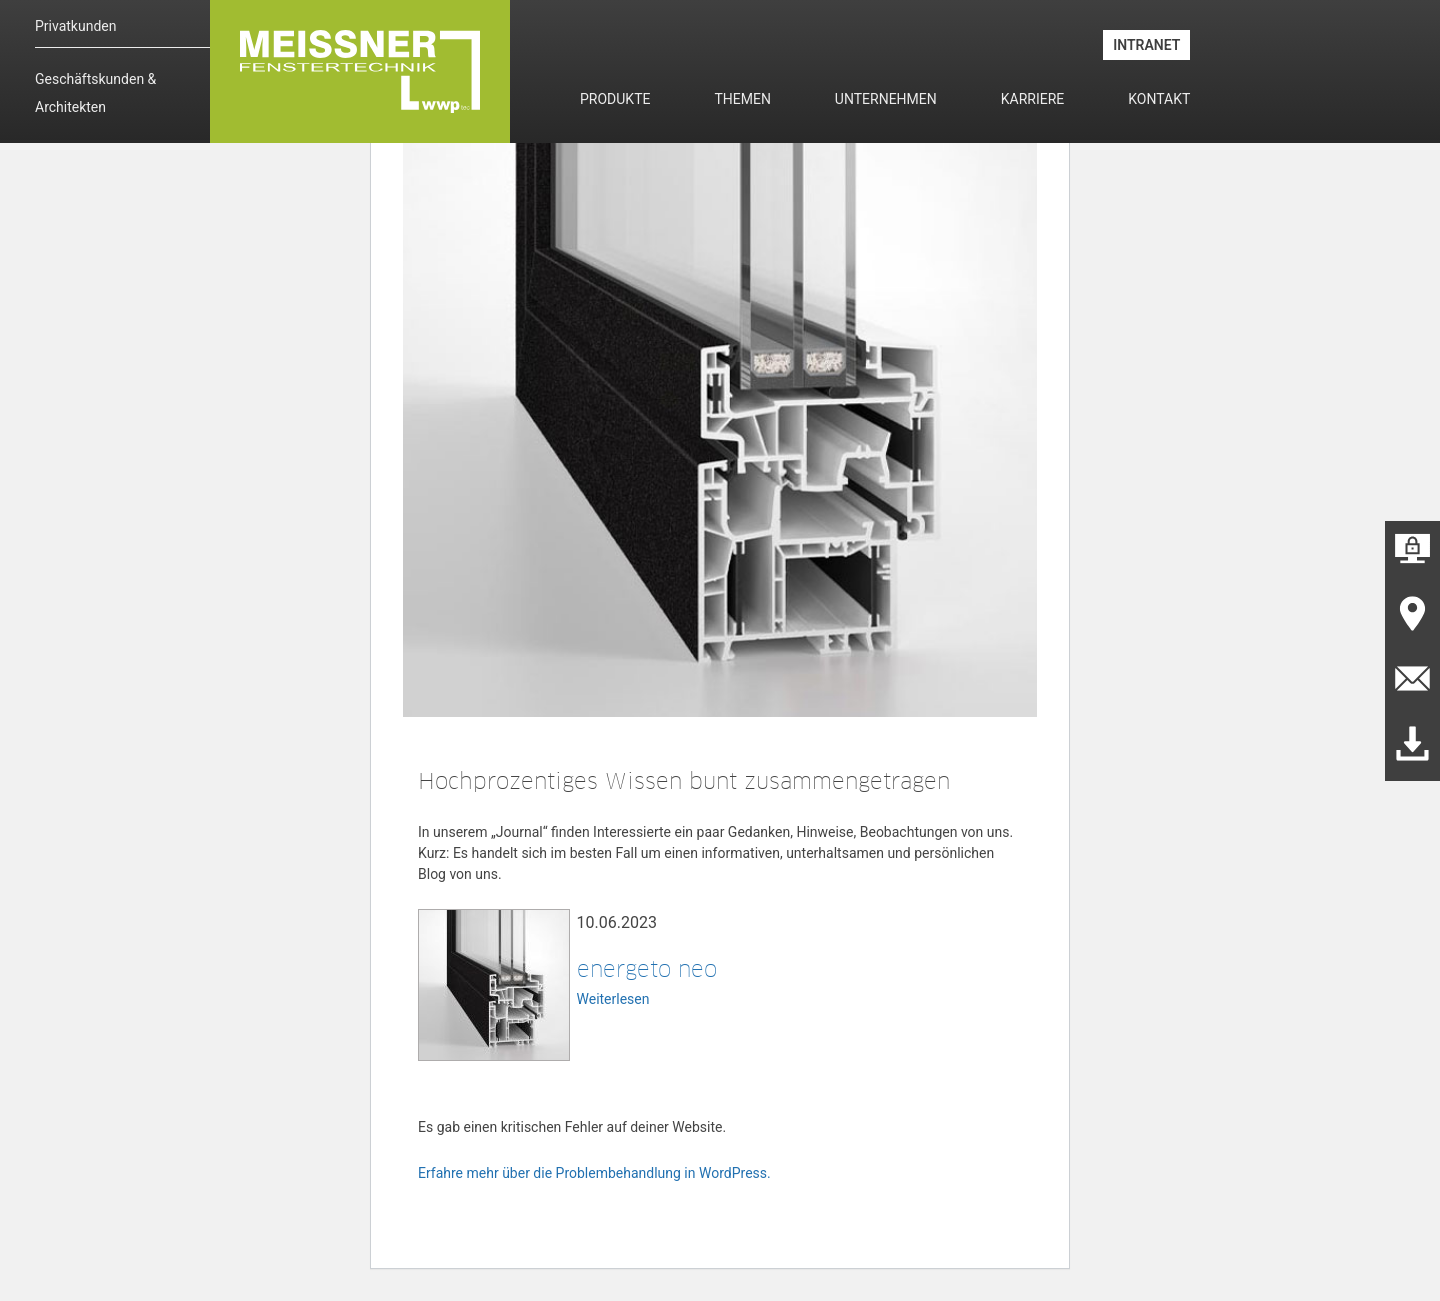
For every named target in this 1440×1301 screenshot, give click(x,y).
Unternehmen (886, 99)
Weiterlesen (613, 999)
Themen (742, 99)
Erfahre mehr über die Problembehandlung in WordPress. (594, 1173)
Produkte (615, 99)
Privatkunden (75, 26)
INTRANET (1146, 45)
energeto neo (647, 969)
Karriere (1033, 99)
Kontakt (1159, 99)
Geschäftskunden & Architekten (95, 93)
